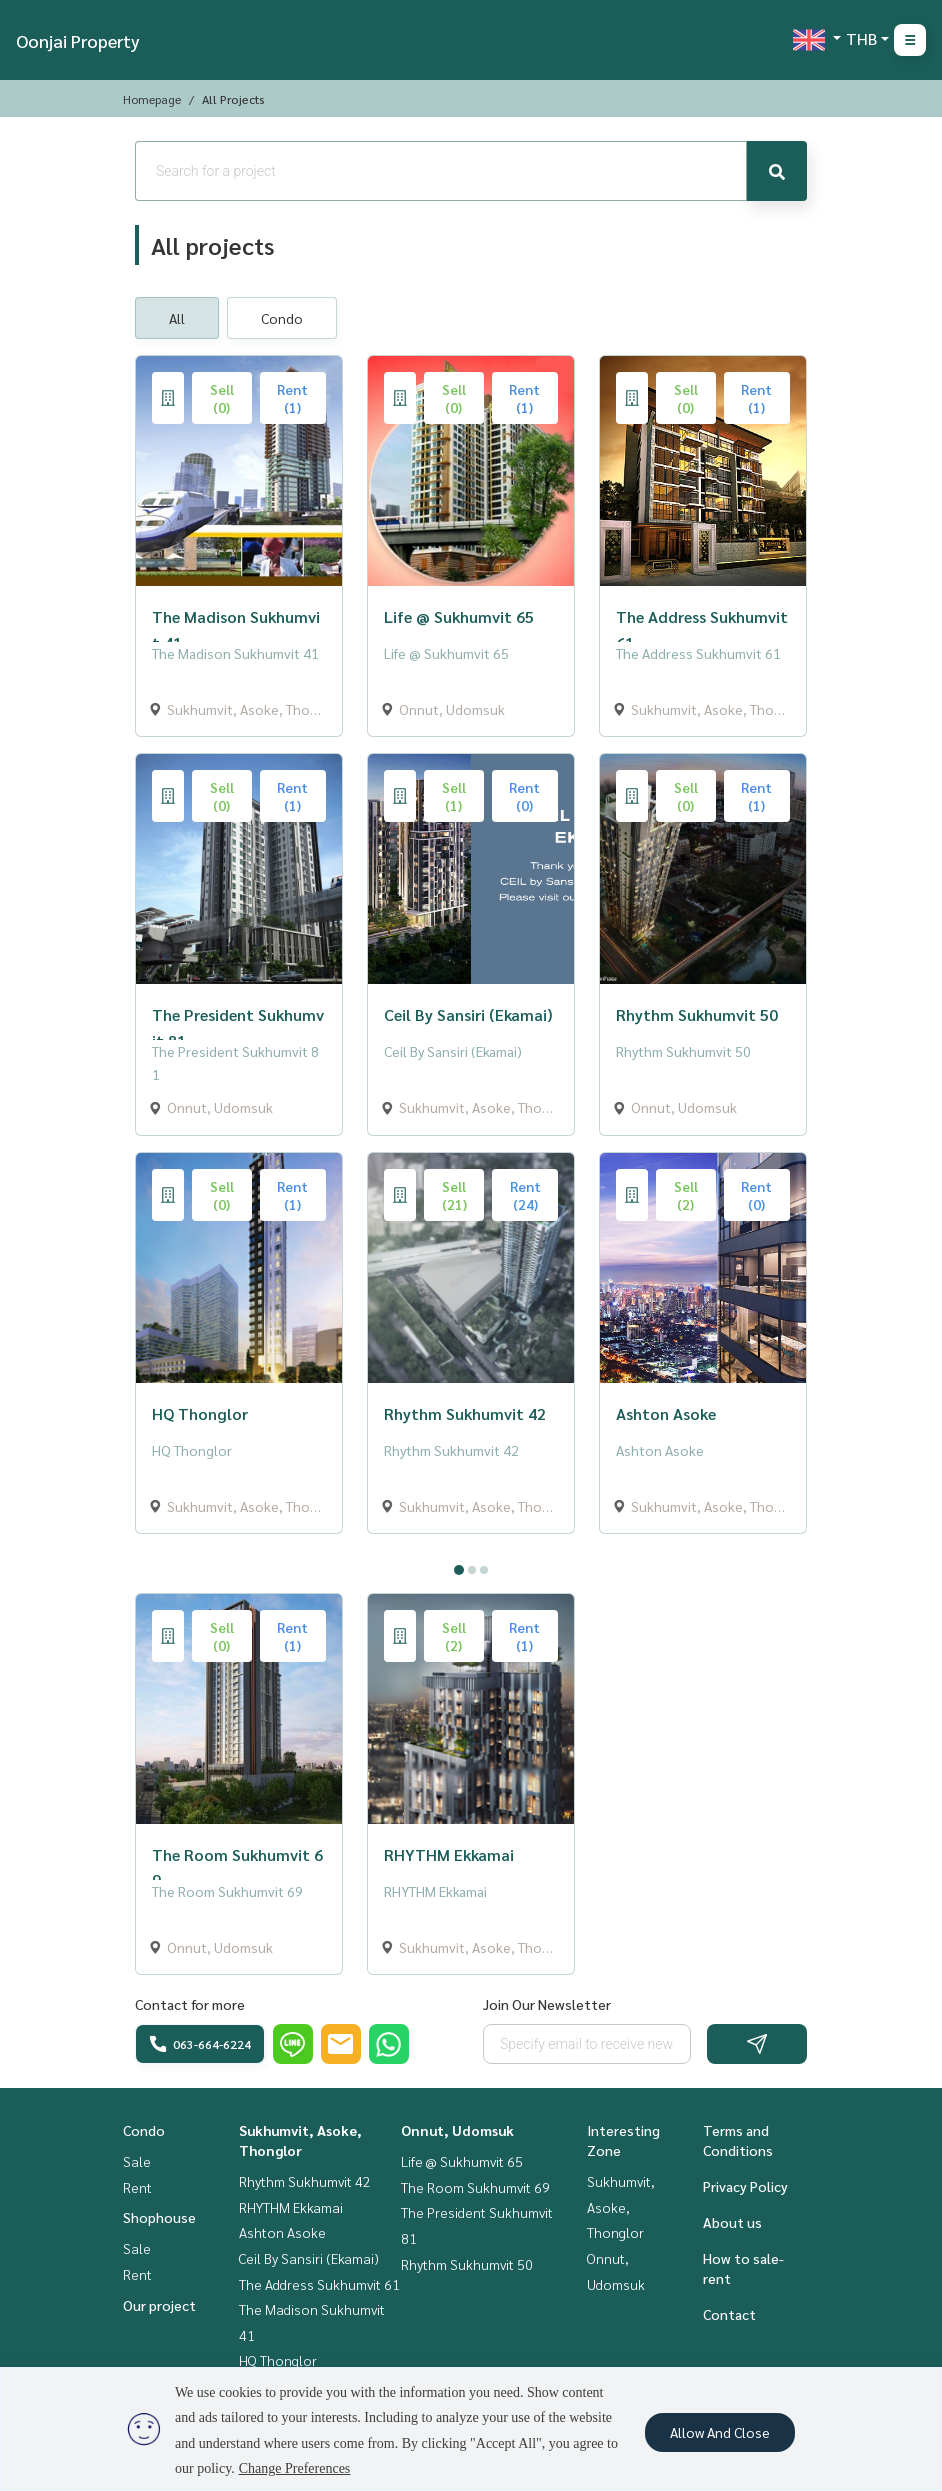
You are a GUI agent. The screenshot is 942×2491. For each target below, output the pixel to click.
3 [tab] (484, 1570)
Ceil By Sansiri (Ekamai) (309, 2258)
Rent (137, 2187)
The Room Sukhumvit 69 (475, 2187)
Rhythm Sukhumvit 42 (305, 2181)
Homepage (152, 99)
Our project (159, 2305)
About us (732, 2222)
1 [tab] (459, 1570)
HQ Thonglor (278, 2360)
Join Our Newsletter (547, 2004)
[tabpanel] (471, 1550)
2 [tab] (472, 1570)
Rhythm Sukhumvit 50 (467, 2264)
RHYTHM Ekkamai (291, 2207)
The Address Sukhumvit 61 (319, 2284)
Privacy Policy (745, 2186)
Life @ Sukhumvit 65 (462, 2161)
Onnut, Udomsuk (457, 2130)
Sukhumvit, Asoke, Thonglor (621, 2206)
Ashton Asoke (282, 2232)
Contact (729, 2314)
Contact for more (190, 2004)
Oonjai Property (78, 40)
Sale (137, 2161)
